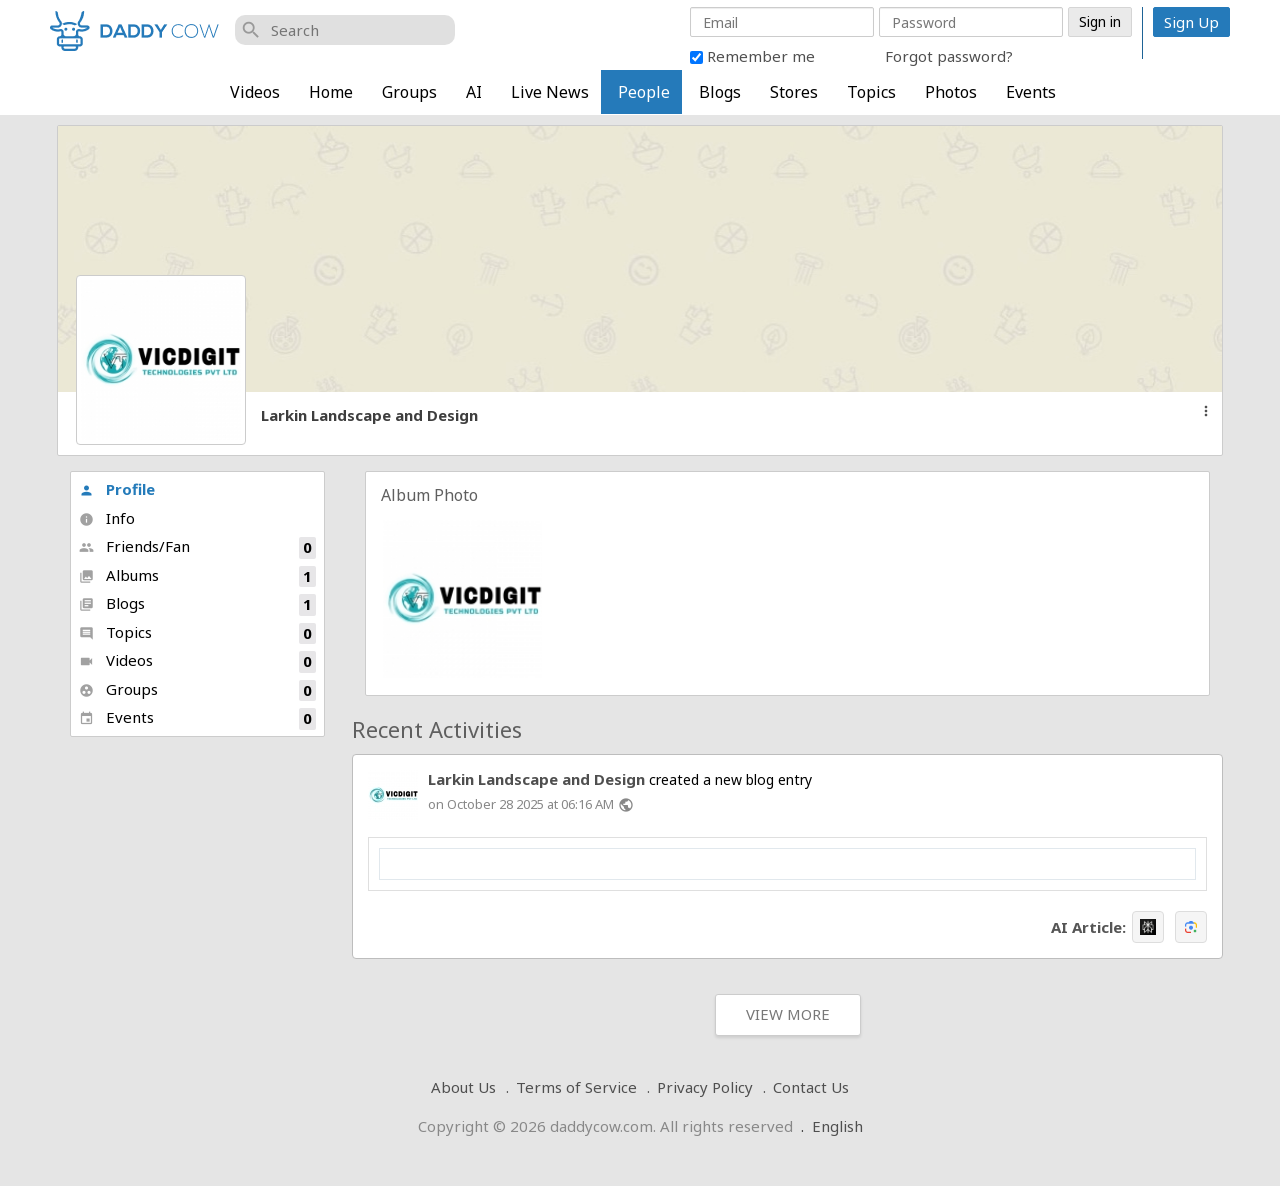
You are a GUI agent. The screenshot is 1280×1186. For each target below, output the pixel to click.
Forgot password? (949, 56)
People (644, 92)
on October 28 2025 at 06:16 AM (521, 804)
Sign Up (1191, 22)
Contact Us (811, 1087)
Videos (255, 92)
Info (107, 518)
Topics (871, 92)
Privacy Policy (705, 1087)
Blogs (720, 92)
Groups (409, 92)
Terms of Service (576, 1087)
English (837, 1126)
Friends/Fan (197, 547)
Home (331, 92)
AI (474, 92)
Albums (197, 576)
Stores (794, 92)
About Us (463, 1087)
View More (788, 1014)
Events (1031, 92)
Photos (951, 92)
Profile (117, 489)
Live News (550, 92)
